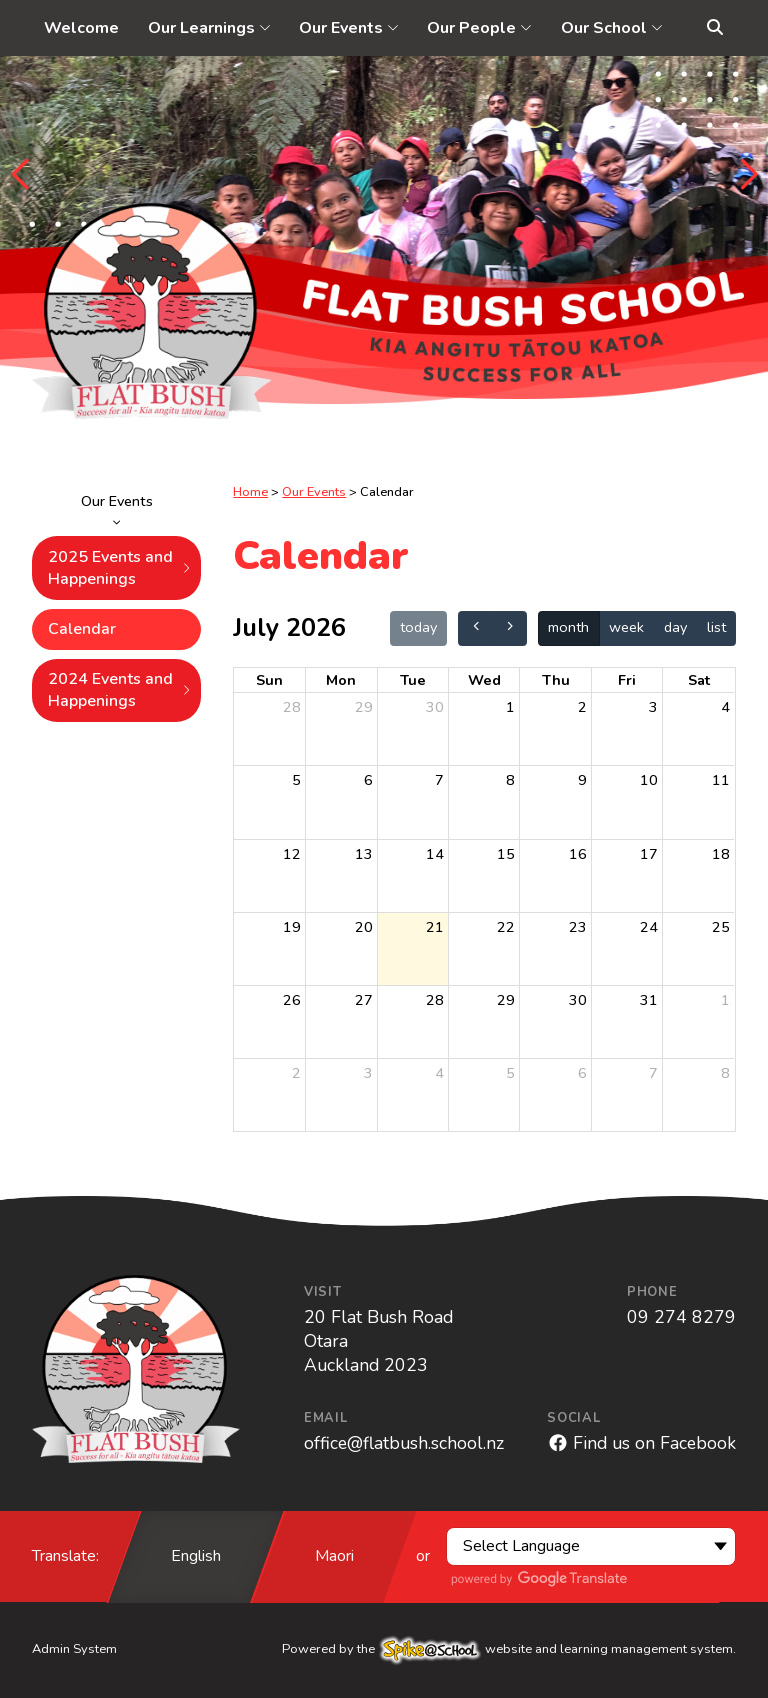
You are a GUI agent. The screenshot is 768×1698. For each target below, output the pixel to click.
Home (250, 492)
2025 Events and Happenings (120, 568)
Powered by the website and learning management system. (509, 1649)
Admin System (74, 1649)
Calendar (82, 629)
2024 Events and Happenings (120, 690)
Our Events (116, 508)
